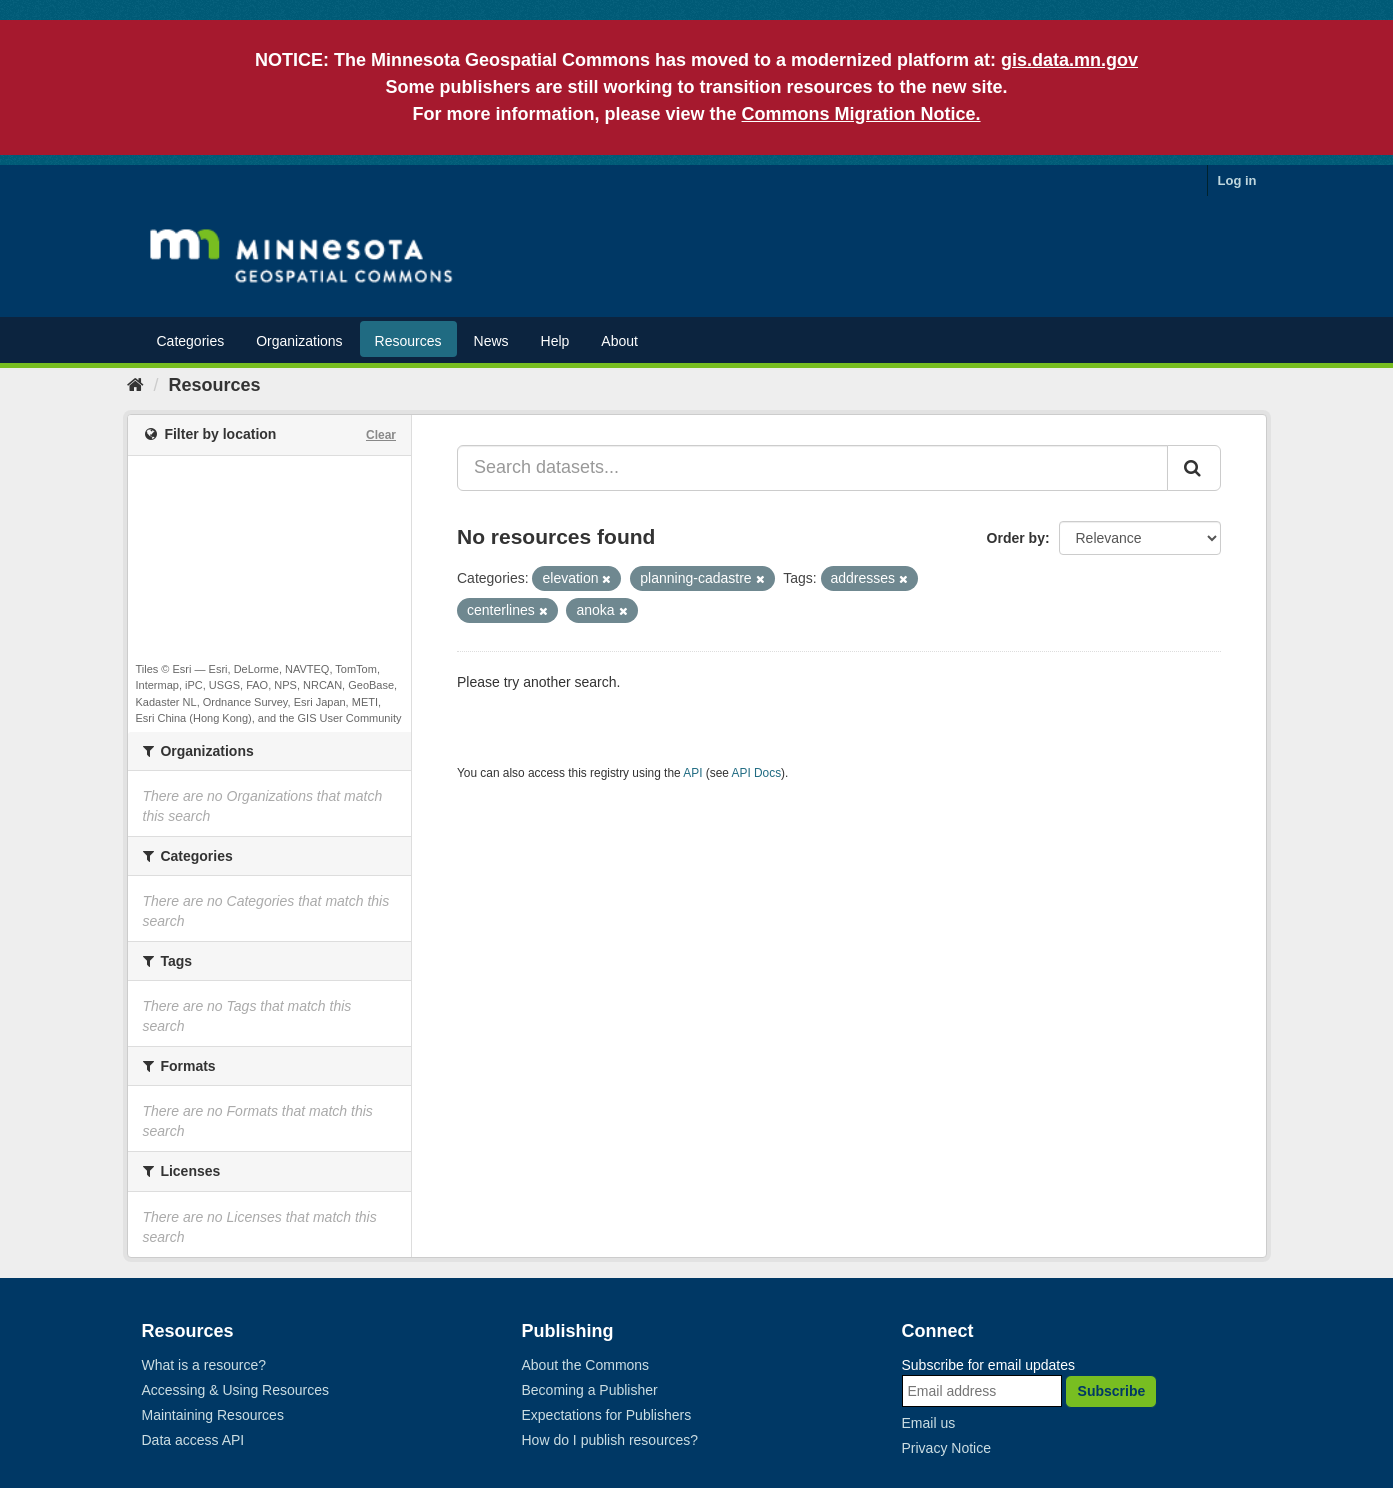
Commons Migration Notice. (861, 114)
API (692, 773)
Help (555, 341)
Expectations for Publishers (607, 1415)
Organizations (299, 341)
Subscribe (1112, 1391)
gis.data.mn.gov (1069, 60)
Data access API (193, 1440)
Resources (408, 341)
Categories (191, 341)
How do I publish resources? (610, 1440)
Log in (1237, 180)
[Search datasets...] (812, 468)
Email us (929, 1423)
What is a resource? (204, 1365)
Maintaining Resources (213, 1415)
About (619, 341)
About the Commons (586, 1365)
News (491, 341)
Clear (381, 435)
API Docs (757, 773)
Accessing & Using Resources (236, 1390)
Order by (1016, 538)
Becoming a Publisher (590, 1390)
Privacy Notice (946, 1448)
